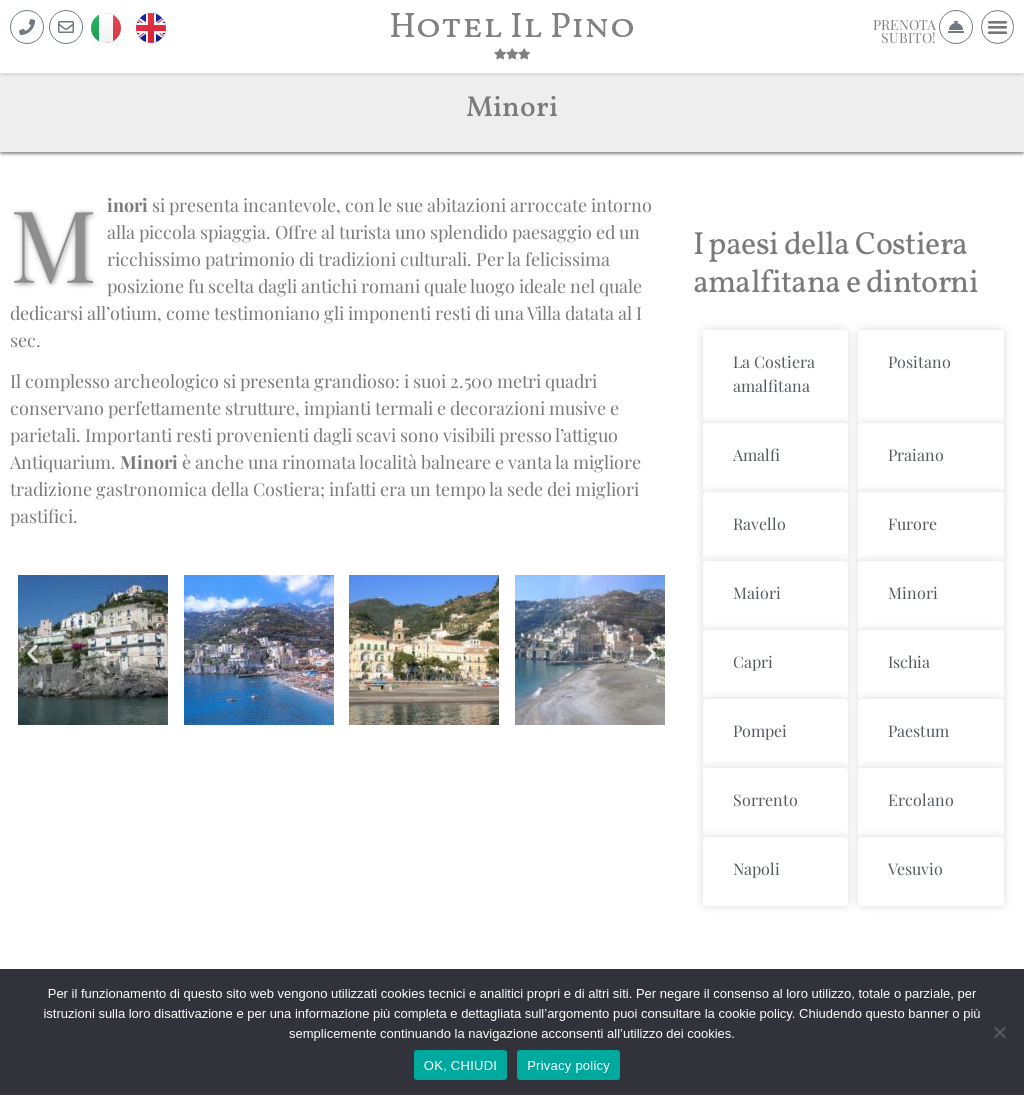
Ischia (909, 661)
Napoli (756, 868)
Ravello (759, 523)
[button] (998, 27)
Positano (919, 361)
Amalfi (756, 454)
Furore (912, 523)
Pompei (760, 730)
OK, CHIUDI (460, 1065)
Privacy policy (568, 1065)
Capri (753, 661)
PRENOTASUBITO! (904, 31)
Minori (913, 592)
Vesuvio (915, 868)
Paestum (918, 730)
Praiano (916, 454)
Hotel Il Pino (512, 28)
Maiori (757, 592)
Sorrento (765, 799)
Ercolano (921, 799)
